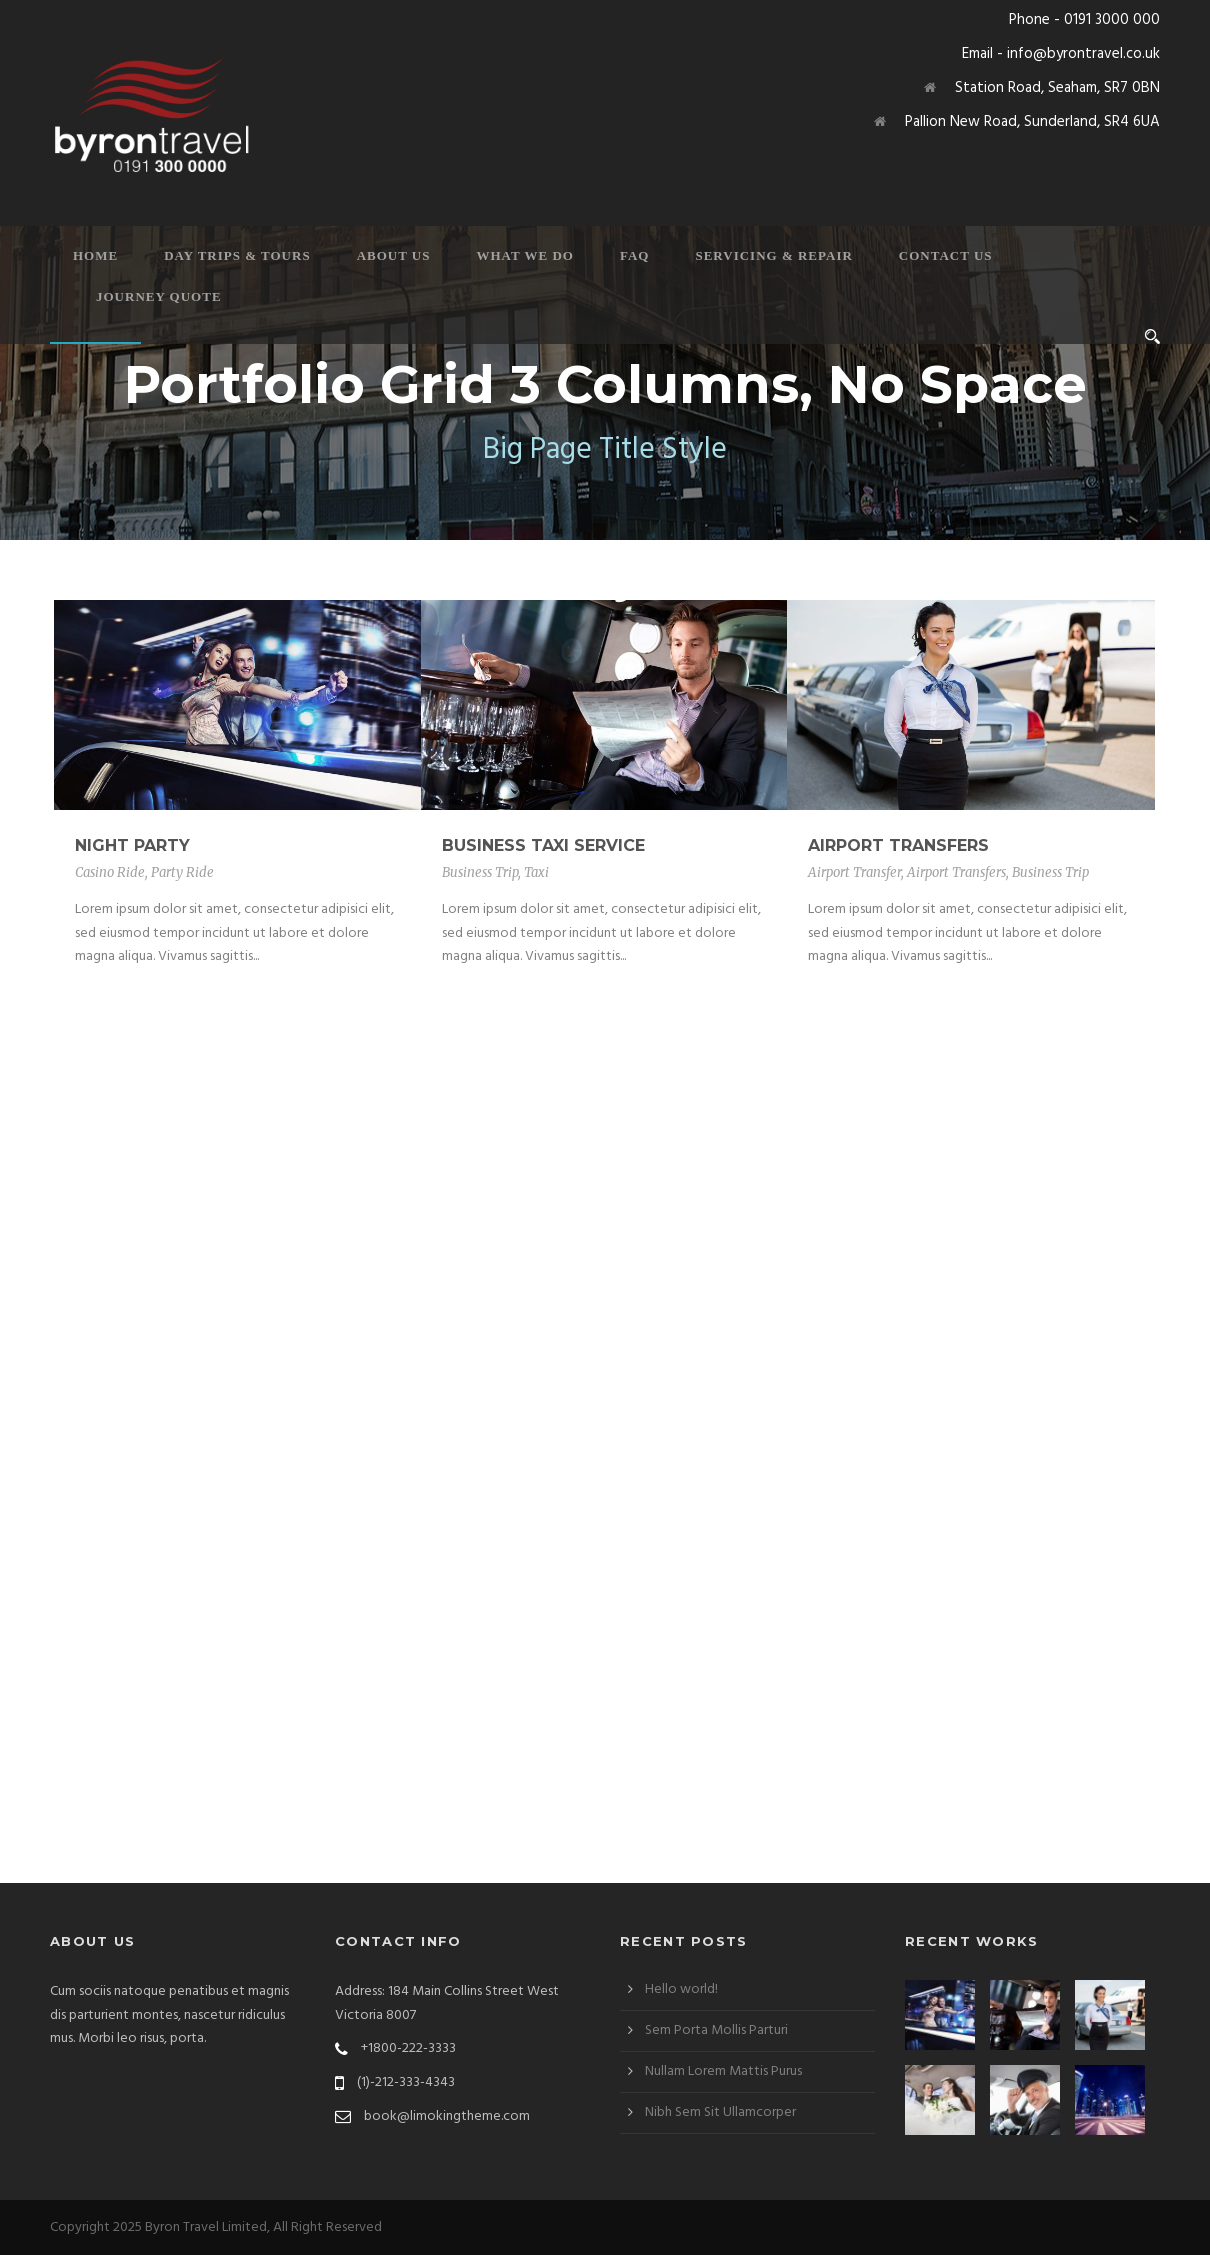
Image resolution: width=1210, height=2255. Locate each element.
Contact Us (946, 255)
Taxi (536, 872)
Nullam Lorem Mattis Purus (723, 2071)
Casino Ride (110, 872)
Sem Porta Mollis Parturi (716, 2030)
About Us (394, 255)
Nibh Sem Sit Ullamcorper (720, 2112)
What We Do (525, 255)
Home (95, 255)
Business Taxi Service (543, 845)
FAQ (634, 255)
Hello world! (681, 1989)
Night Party (132, 845)
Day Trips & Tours (237, 255)
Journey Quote (159, 296)
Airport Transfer (854, 872)
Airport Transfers (898, 845)
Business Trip (480, 872)
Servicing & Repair (773, 255)
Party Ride (182, 872)
